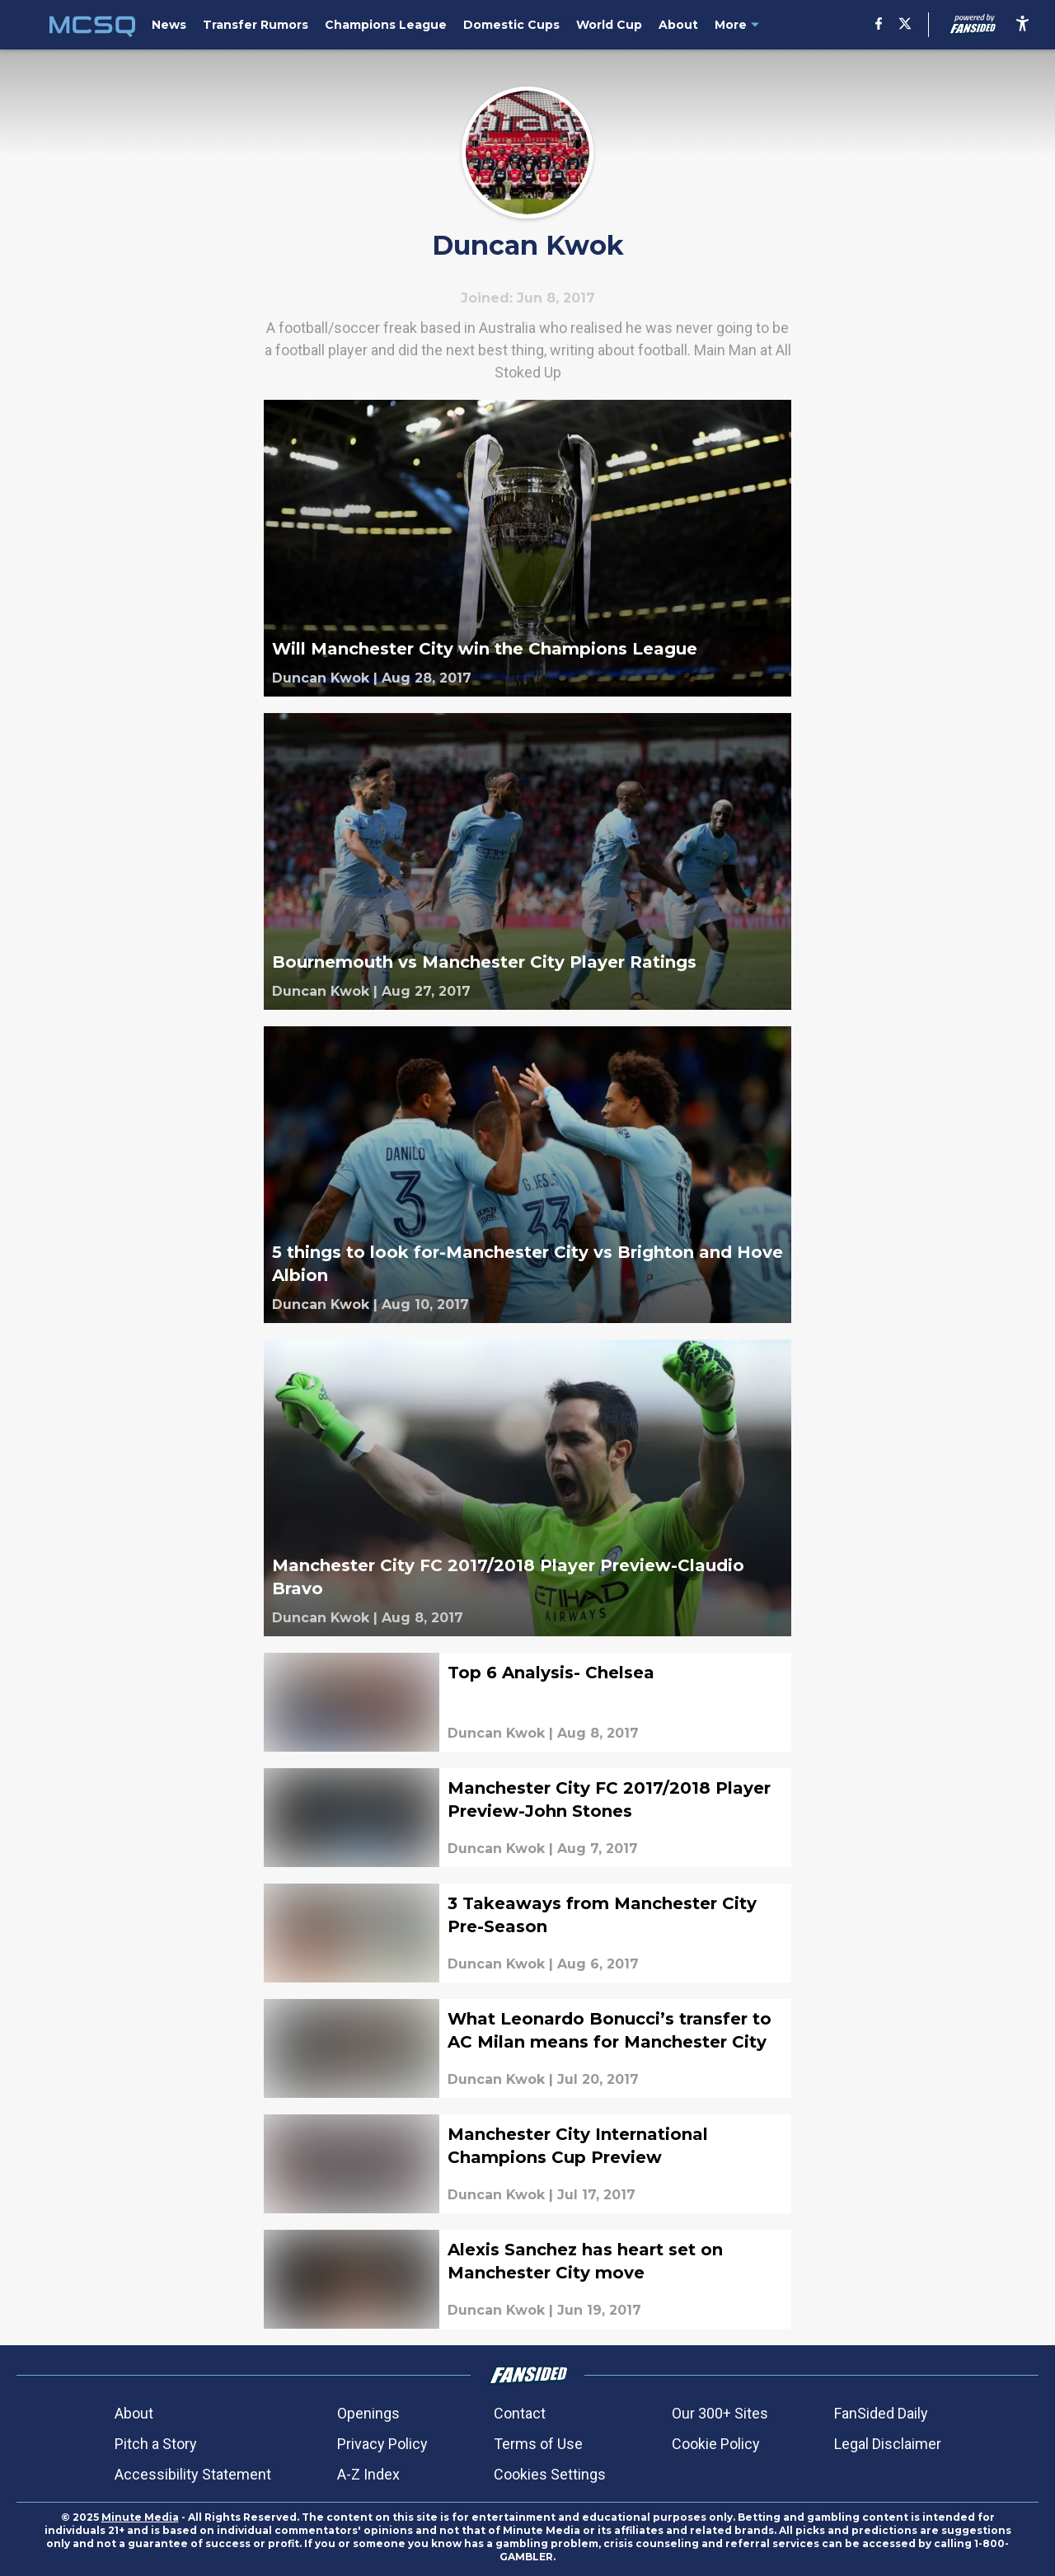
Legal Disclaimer (887, 2443)
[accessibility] (1022, 25)
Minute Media (140, 2517)
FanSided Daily (881, 2413)
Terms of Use (538, 2443)
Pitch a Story (156, 2443)
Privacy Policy (382, 2443)
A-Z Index (368, 2474)
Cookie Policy (716, 2443)
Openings (368, 2413)
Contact (520, 2413)
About (134, 2413)
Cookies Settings (550, 2474)
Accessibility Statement (193, 2474)
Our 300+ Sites (720, 2413)
